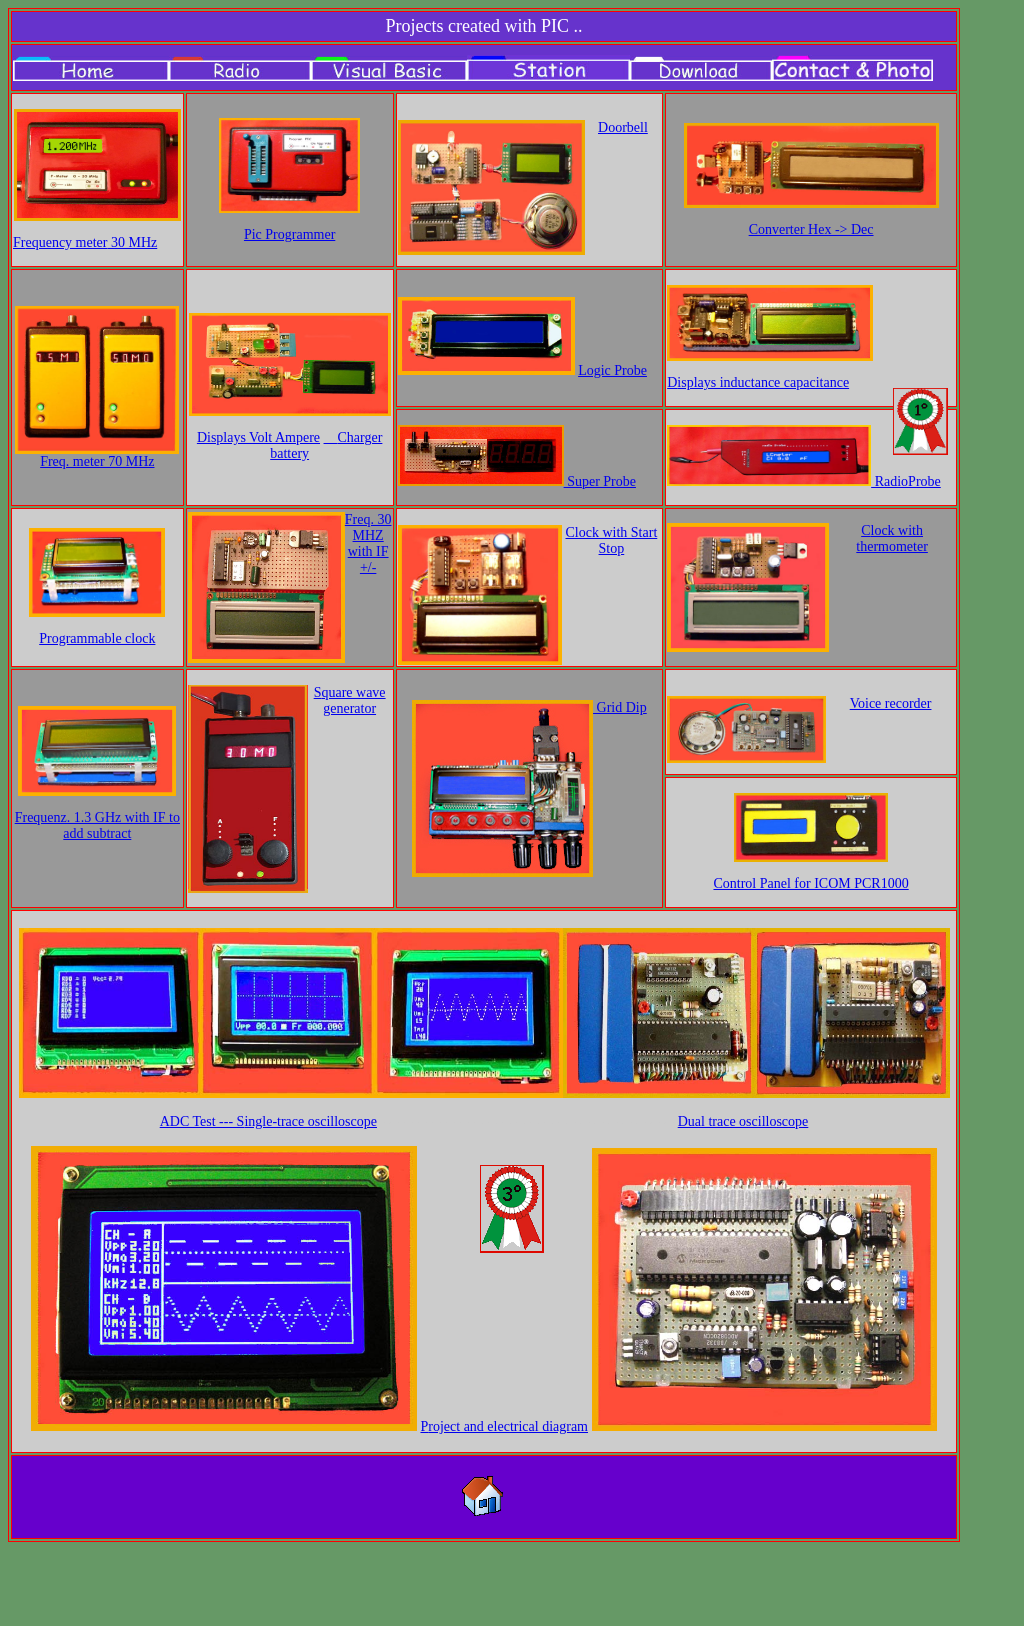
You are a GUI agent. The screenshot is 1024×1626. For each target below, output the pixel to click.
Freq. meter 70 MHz (97, 461)
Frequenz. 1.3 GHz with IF (97, 825)
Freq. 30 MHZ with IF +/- (368, 543)
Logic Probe (612, 370)
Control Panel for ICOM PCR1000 (810, 883)
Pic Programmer (289, 234)
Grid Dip (620, 707)
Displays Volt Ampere (258, 437)
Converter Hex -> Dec (811, 229)
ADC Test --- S (268, 1121)
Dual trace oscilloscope (743, 1121)
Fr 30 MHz (85, 242)
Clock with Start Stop (612, 540)
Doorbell (623, 127)
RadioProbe (906, 481)
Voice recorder (891, 703)
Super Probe (600, 481)
